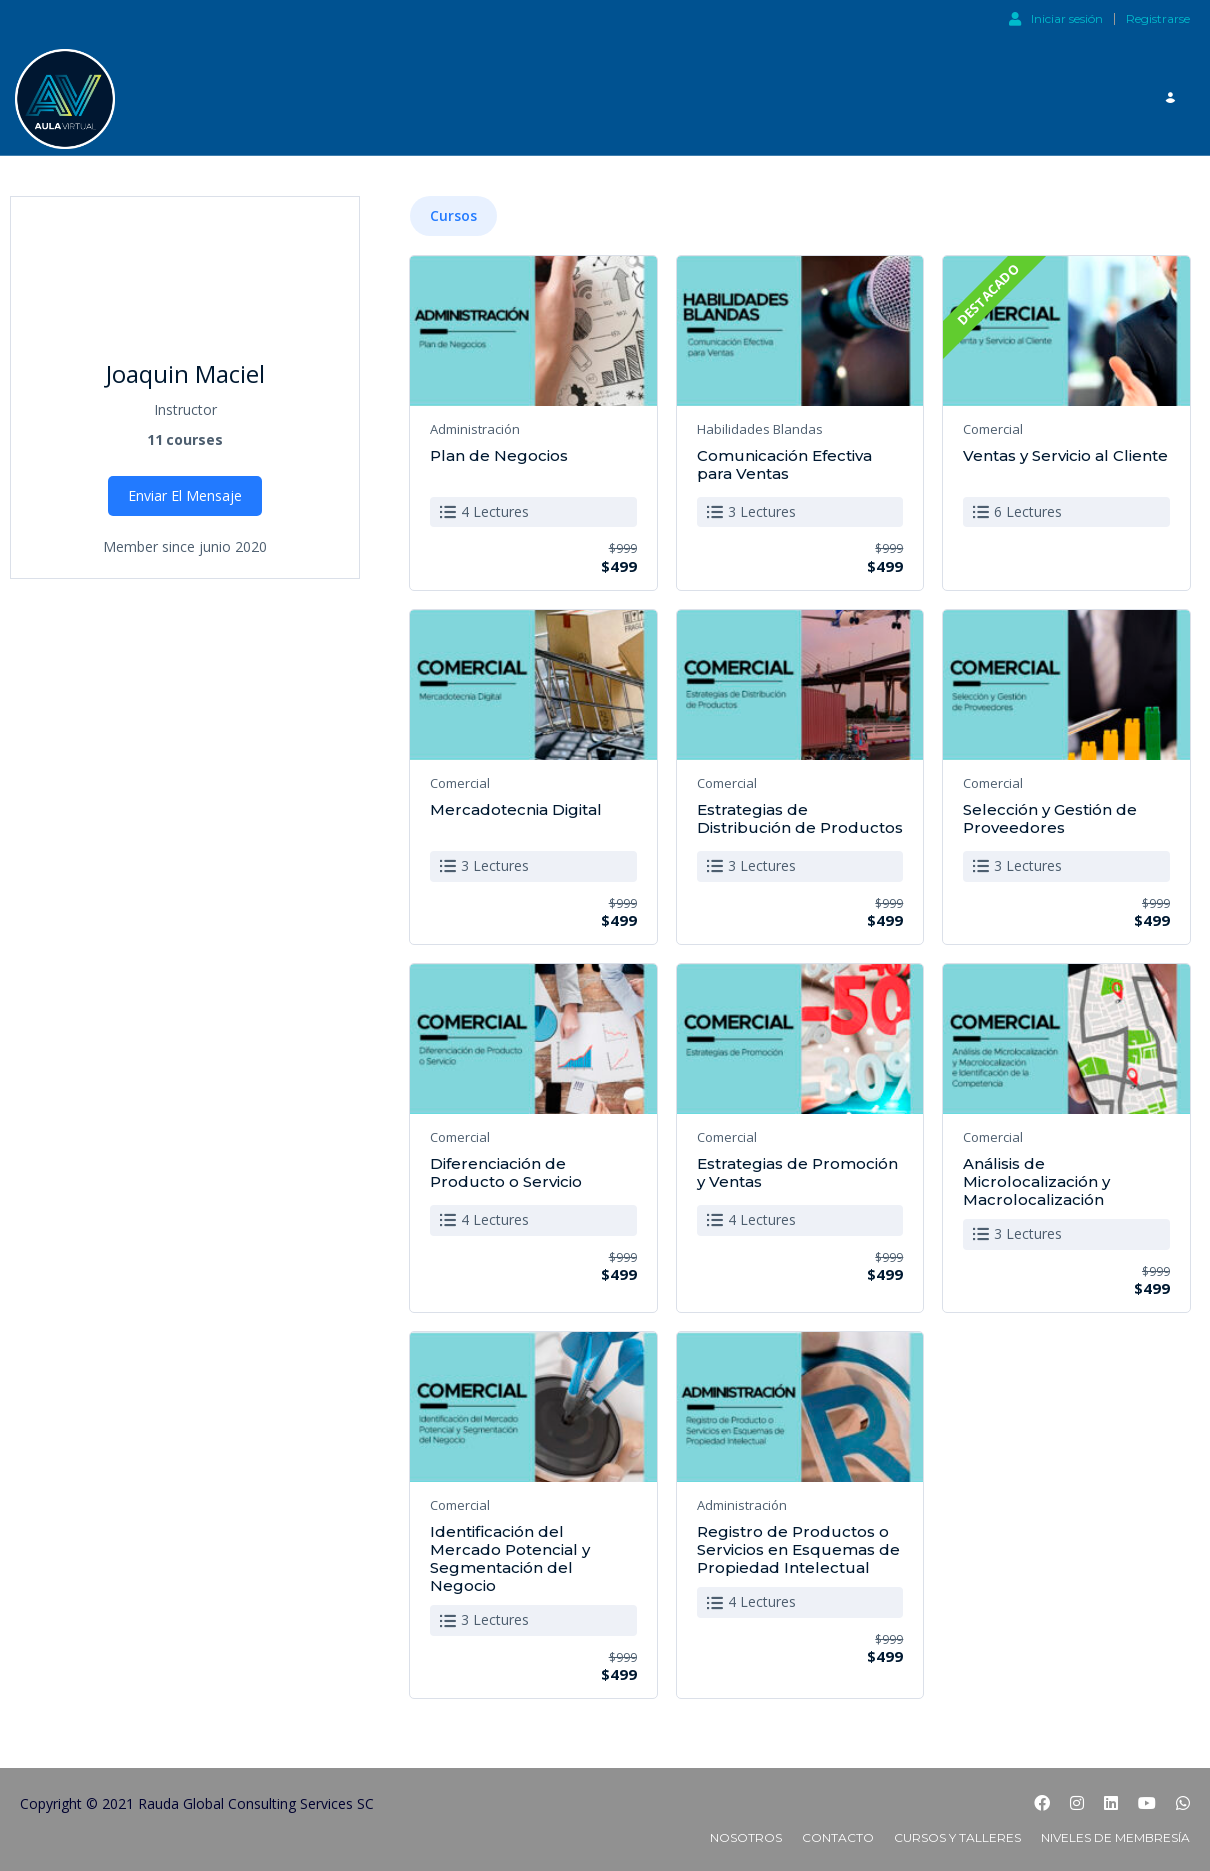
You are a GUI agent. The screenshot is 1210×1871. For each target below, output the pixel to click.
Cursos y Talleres (957, 1830)
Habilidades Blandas (760, 421)
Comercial (993, 421)
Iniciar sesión (1056, 18)
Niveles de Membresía (1115, 1830)
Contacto (838, 1830)
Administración (475, 421)
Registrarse (1158, 19)
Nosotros (746, 1830)
